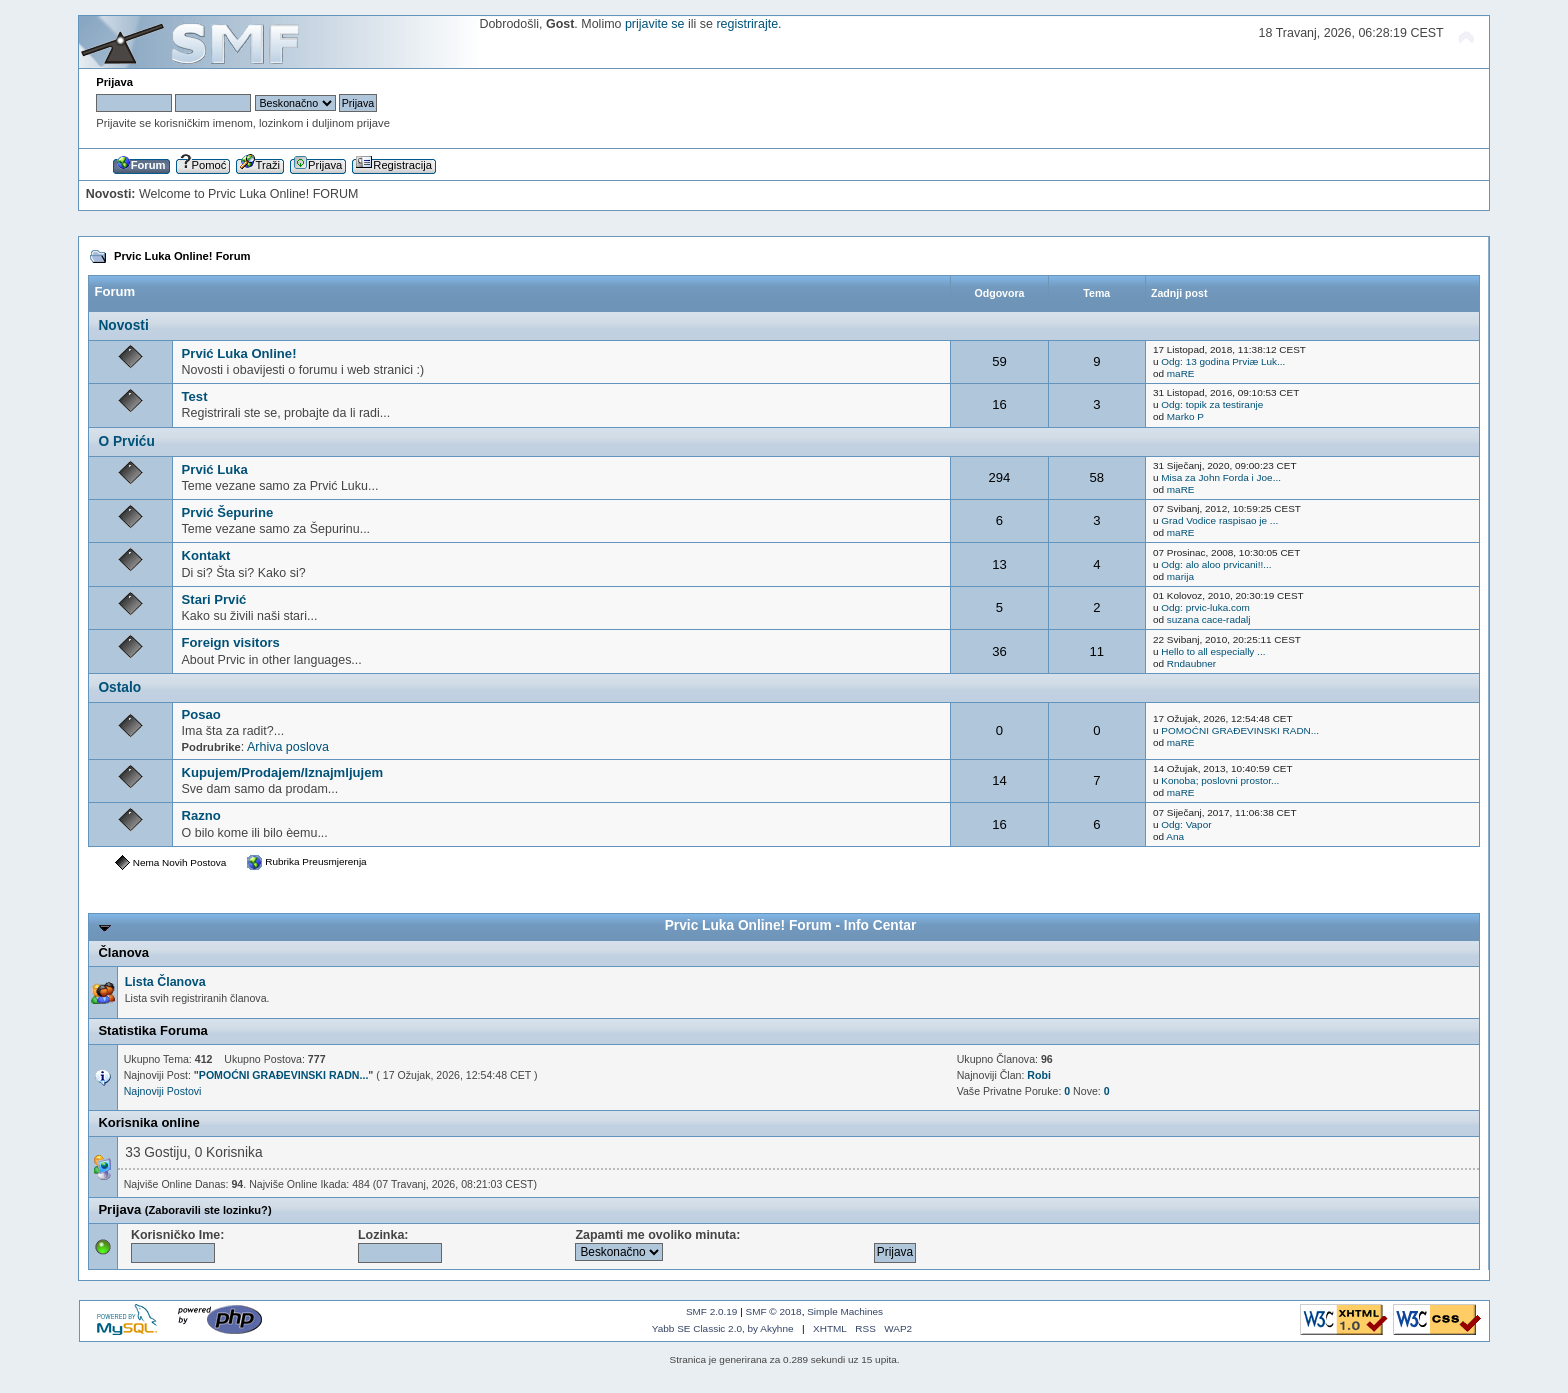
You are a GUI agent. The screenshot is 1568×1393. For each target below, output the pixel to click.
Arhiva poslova (288, 747)
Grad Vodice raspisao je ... (1219, 520)
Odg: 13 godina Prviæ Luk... (1223, 361)
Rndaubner (1191, 663)
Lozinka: (400, 1245)
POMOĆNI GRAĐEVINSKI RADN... (1240, 730)
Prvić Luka (215, 469)
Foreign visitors (231, 642)
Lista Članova (165, 982)
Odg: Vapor (1186, 824)
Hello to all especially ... (1213, 651)
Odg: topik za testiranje (1212, 404)
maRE (1181, 373)
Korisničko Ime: (178, 1245)
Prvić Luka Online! (239, 353)
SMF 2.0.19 (712, 1311)
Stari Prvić (214, 599)
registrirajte (747, 24)
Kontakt (206, 555)
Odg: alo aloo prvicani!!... (1216, 564)
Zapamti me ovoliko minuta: (657, 1244)
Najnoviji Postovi (163, 1091)
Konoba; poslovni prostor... (1220, 780)
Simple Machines (845, 1311)
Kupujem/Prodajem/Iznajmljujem (283, 772)
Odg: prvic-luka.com (1205, 607)
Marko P (1185, 416)
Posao (201, 714)
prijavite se (655, 24)
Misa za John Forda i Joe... (1221, 477)
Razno (201, 815)
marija (1180, 576)
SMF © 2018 (774, 1311)
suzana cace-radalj (1209, 619)
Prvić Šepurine (228, 512)
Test (195, 396)
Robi (1039, 1075)
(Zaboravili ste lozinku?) (208, 1210)
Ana (1175, 836)
